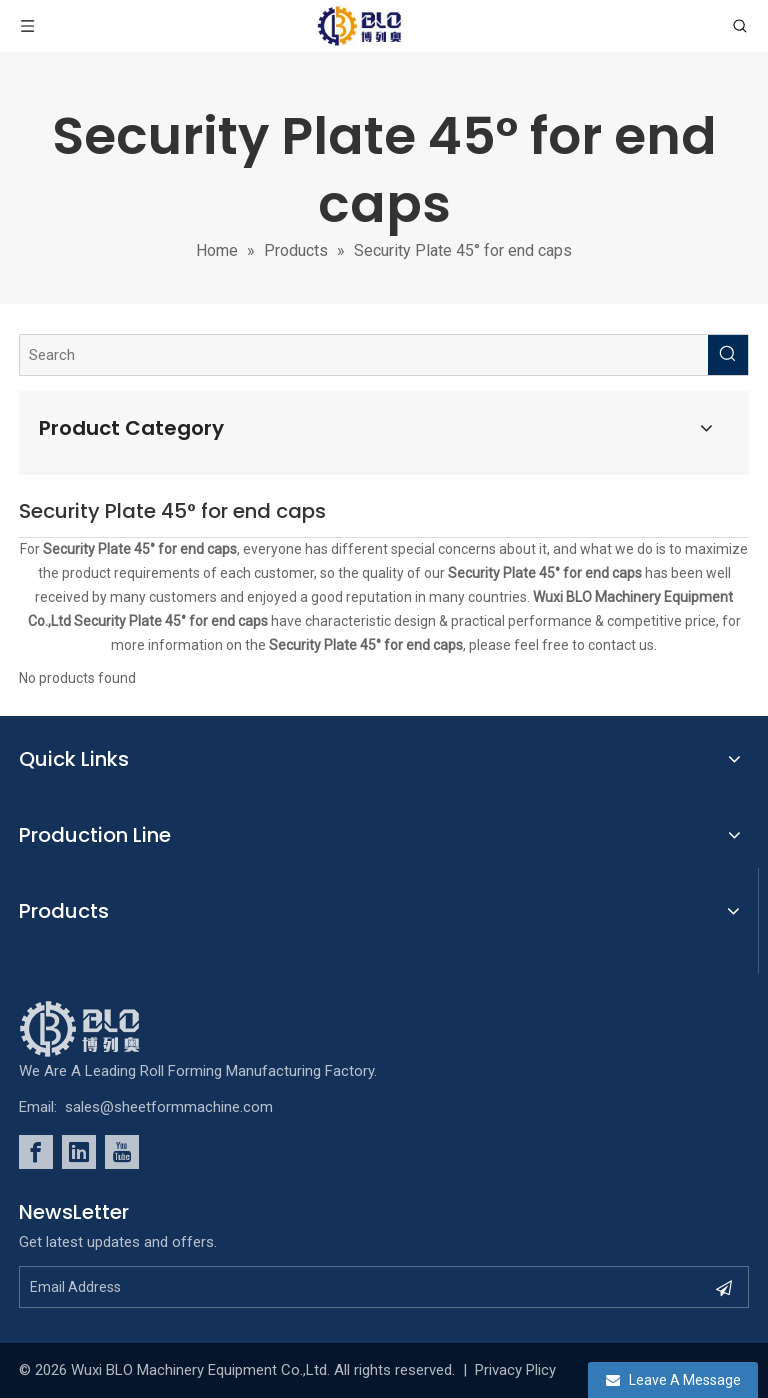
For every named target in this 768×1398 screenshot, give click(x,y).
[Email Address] (347, 1287)
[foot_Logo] (110, 1029)
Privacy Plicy (515, 1370)
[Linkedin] (79, 1152)
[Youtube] (122, 1152)
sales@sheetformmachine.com (169, 1107)
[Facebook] (36, 1152)
